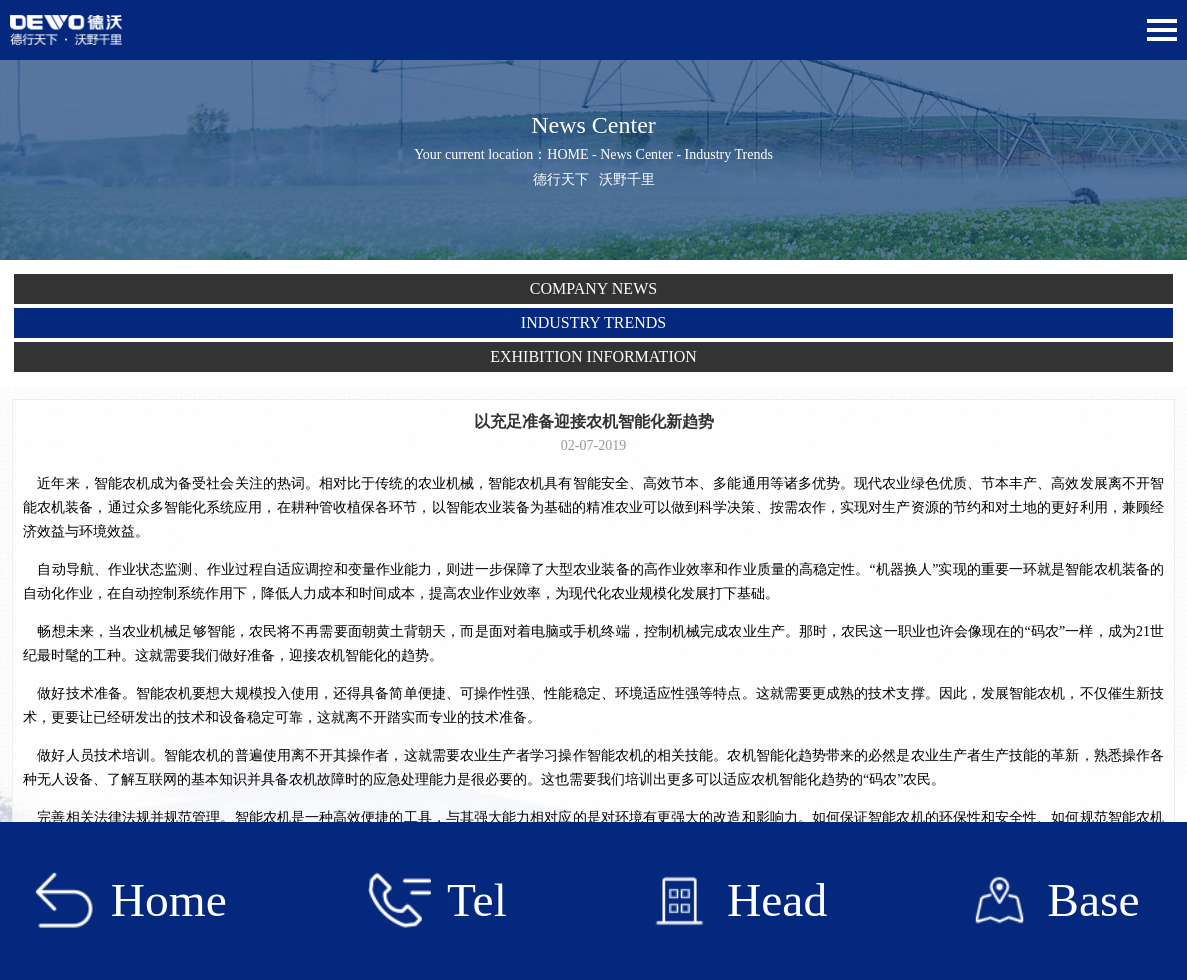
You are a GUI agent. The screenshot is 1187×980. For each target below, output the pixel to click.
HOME (567, 154)
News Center (636, 154)
